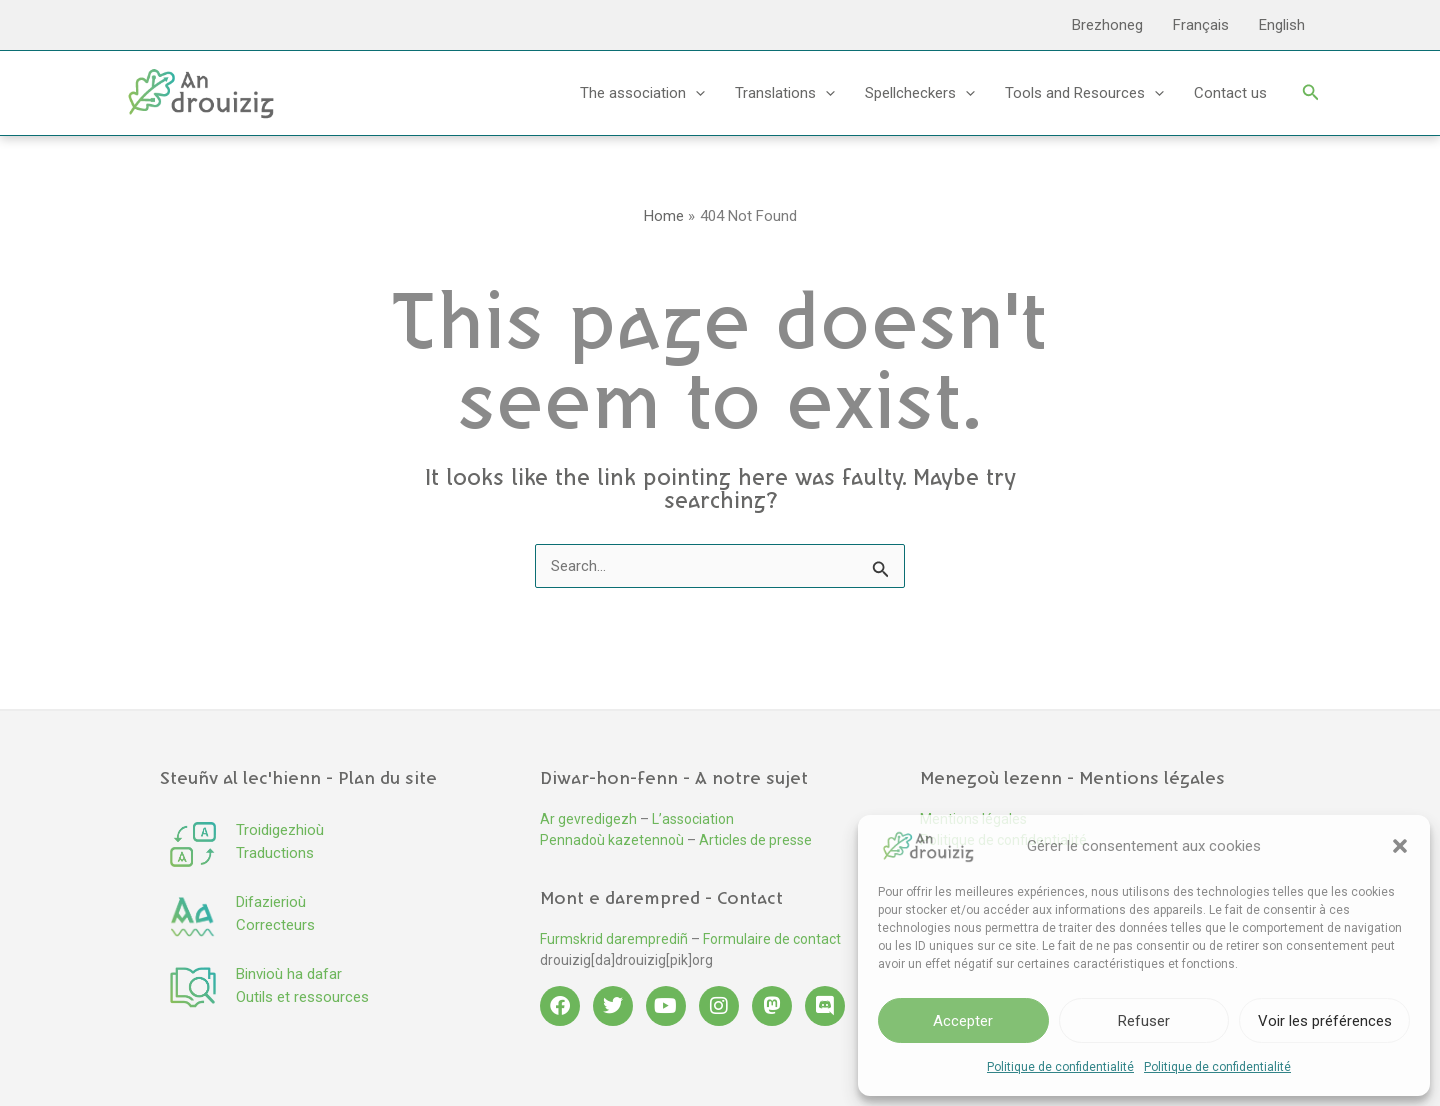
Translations (785, 93)
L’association (693, 819)
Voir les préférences (1325, 1021)
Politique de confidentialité (1060, 1067)
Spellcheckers (920, 93)
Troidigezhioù (280, 830)
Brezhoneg (1107, 25)
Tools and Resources (1084, 93)
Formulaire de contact (772, 939)
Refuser (1144, 1021)
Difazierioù (271, 902)
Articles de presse (755, 840)
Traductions (275, 853)
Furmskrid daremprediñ (614, 939)
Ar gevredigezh (588, 819)
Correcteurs (275, 925)
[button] (1400, 846)
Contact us (1230, 93)
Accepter (963, 1021)
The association (642, 93)
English (1282, 25)
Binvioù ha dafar (289, 974)
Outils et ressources (302, 997)
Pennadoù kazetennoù (612, 840)
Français (1201, 25)
